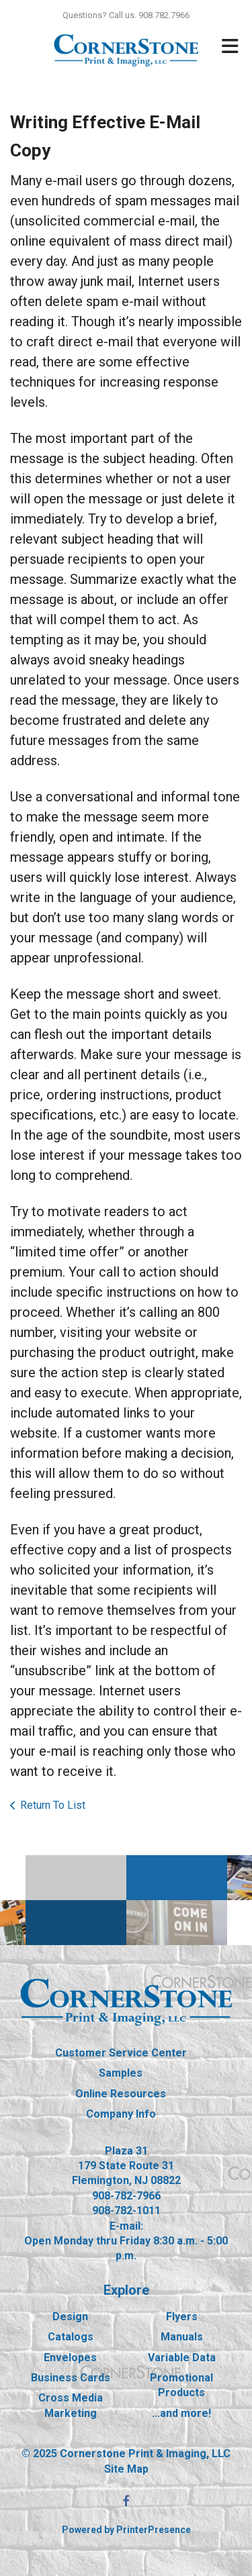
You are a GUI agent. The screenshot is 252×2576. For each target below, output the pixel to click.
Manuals (182, 2336)
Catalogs (70, 2336)
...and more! (181, 2413)
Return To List (52, 1805)
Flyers (182, 2316)
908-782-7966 (126, 2195)
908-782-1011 (126, 2210)
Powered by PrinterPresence (126, 2529)
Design (70, 2316)
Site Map (126, 2469)
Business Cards (70, 2377)
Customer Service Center (121, 2052)
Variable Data (182, 2357)
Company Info (121, 2114)
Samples (120, 2073)
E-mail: (126, 2226)
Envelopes (70, 2357)
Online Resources (120, 2093)
